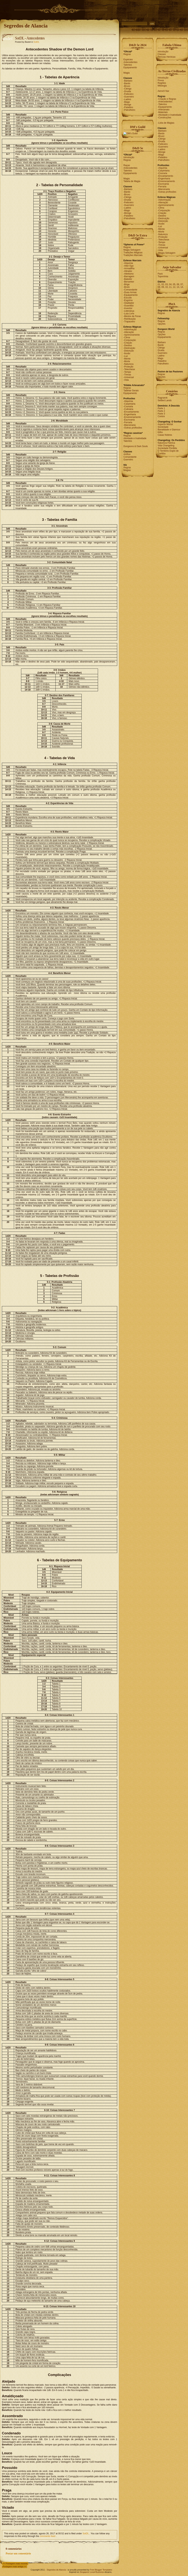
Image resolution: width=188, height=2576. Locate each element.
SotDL (36, 42)
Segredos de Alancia (26, 26)
